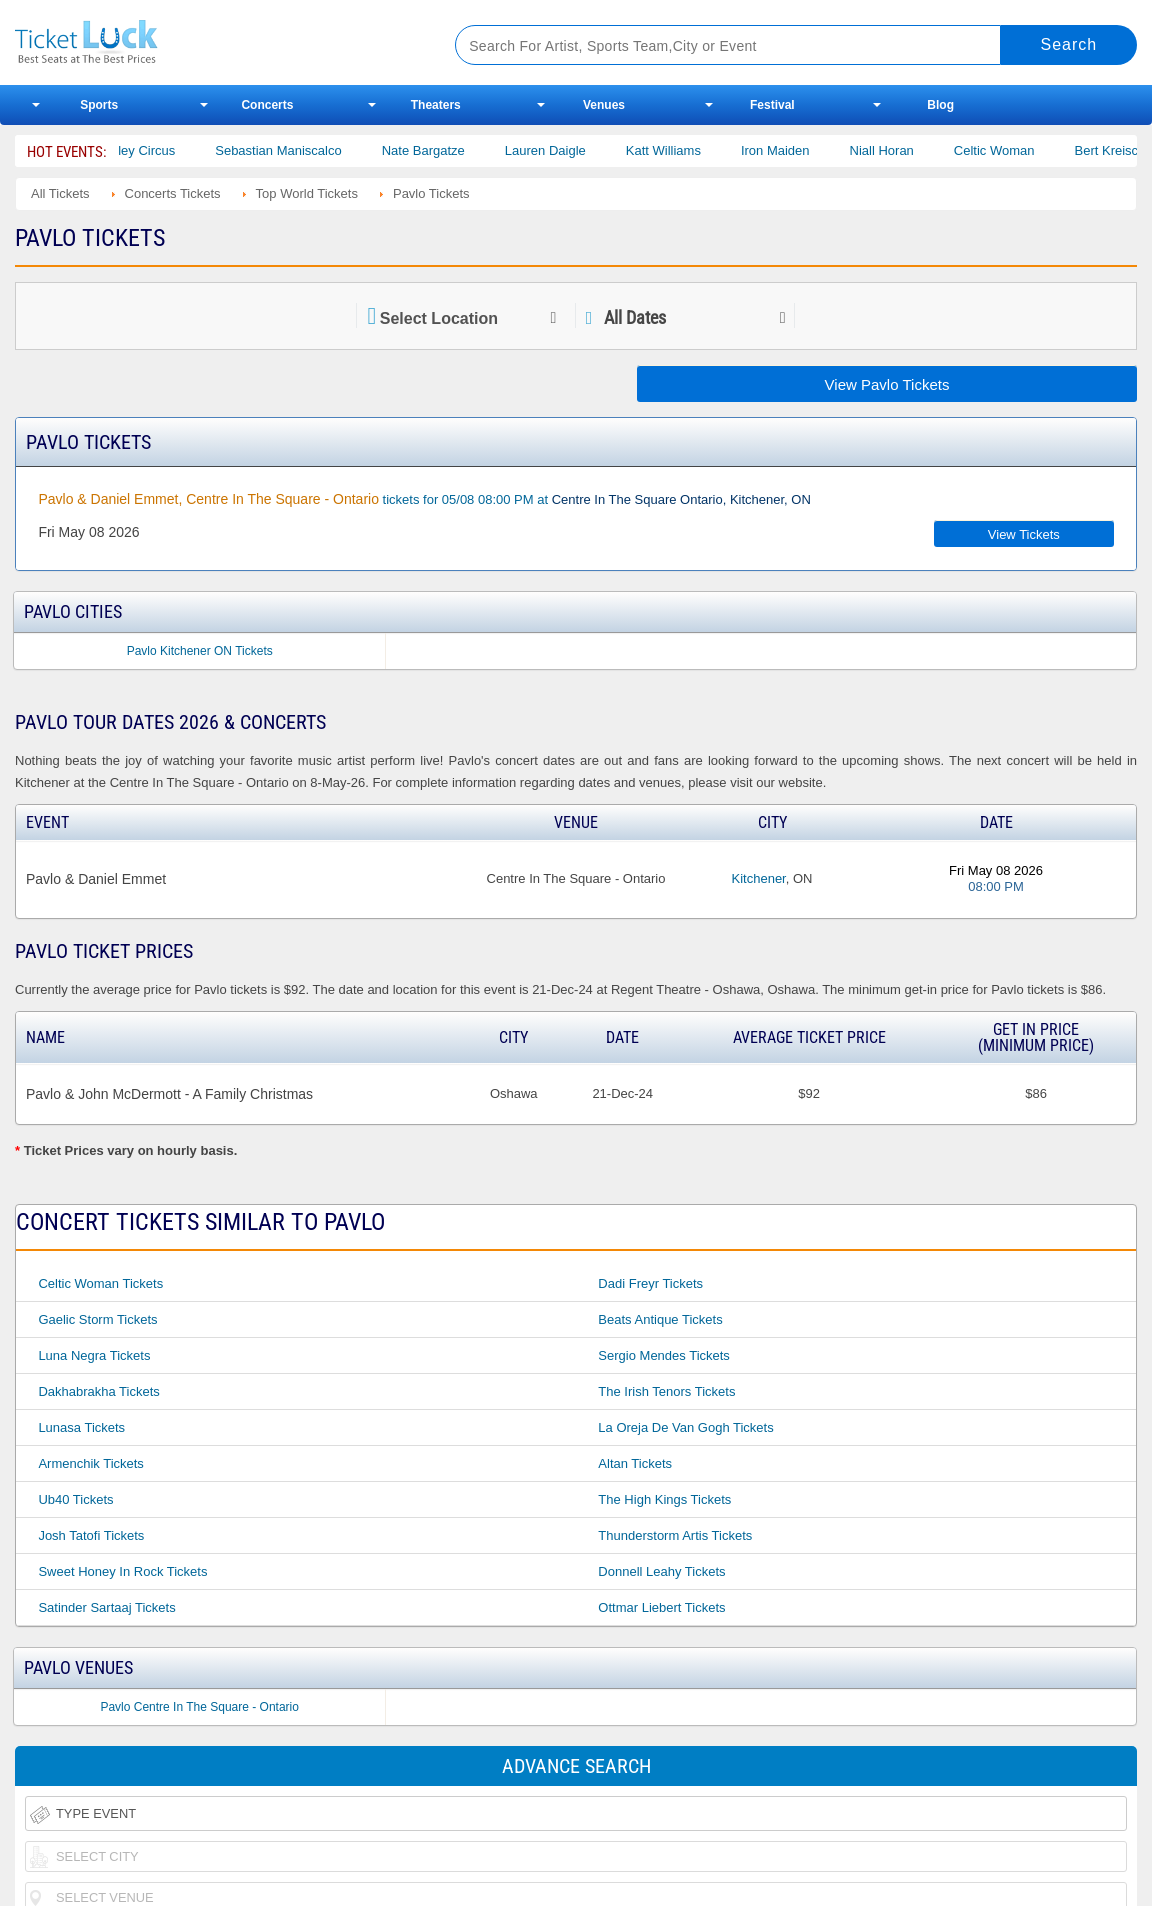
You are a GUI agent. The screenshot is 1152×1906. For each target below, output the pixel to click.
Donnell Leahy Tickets (661, 1571)
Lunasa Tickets (81, 1427)
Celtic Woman (1016, 150)
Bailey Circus (160, 150)
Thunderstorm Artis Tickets (675, 1535)
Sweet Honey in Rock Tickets (122, 1571)
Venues (604, 105)
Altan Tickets (635, 1463)
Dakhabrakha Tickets (98, 1391)
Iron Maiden (797, 150)
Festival (772, 105)
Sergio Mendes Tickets (664, 1355)
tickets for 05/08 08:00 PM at (424, 499)
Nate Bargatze (445, 150)
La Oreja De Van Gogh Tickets (685, 1427)
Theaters (436, 105)
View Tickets (1024, 534)
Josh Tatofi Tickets (91, 1535)
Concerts (267, 105)
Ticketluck (211, 42)
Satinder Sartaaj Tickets (106, 1607)
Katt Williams (685, 150)
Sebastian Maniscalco (301, 150)
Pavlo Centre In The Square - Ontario (199, 1707)
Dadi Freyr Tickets (650, 1283)
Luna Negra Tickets (94, 1355)
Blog (940, 105)
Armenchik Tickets (90, 1463)
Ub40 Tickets (75, 1499)
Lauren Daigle (567, 150)
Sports (99, 105)
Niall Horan (904, 150)
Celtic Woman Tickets (100, 1283)
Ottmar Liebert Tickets (661, 1607)
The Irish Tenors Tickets (666, 1391)
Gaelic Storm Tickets (97, 1319)
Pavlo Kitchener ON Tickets (200, 651)
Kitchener (759, 878)
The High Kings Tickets (664, 1499)
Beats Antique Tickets (660, 1319)
